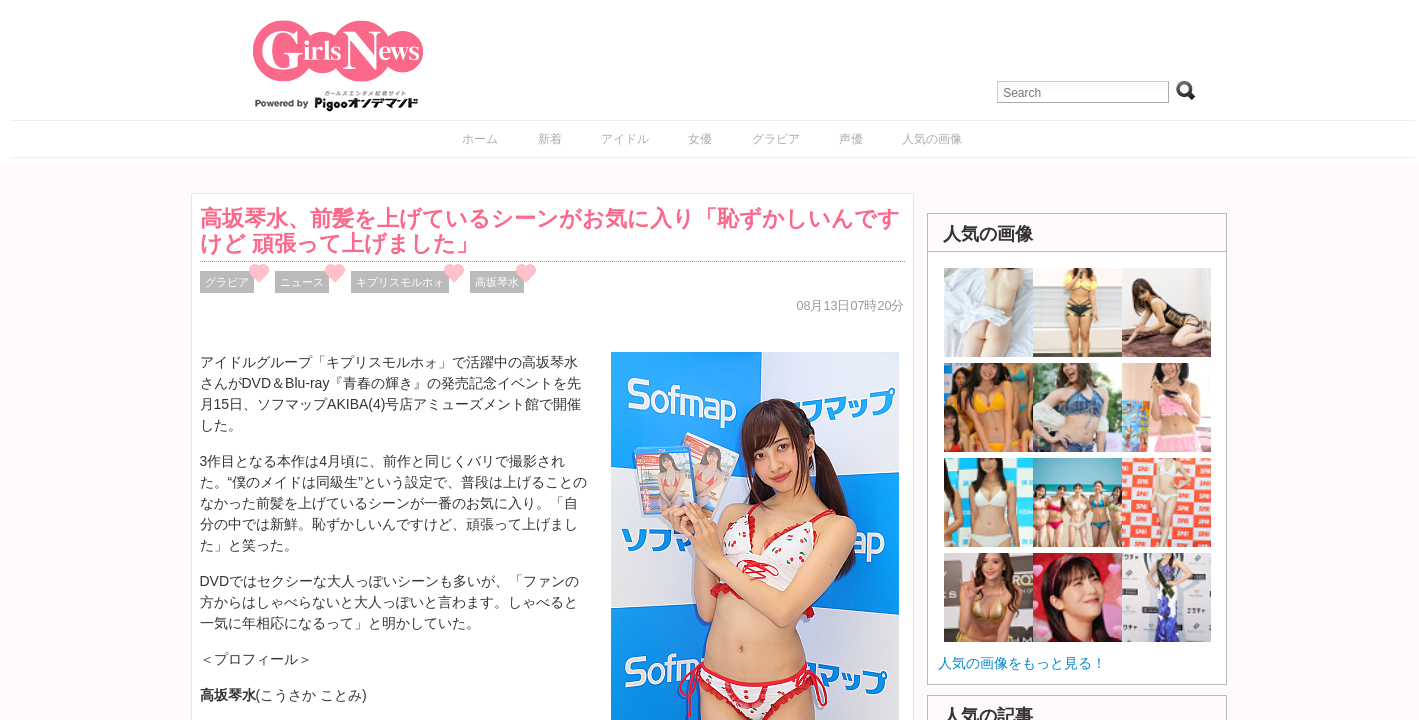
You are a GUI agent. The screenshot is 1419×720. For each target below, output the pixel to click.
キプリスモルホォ (400, 282)
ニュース (302, 282)
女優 (700, 139)
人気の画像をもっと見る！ (1022, 663)
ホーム (480, 139)
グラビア (776, 139)
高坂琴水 (497, 282)
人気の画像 (932, 139)
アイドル (625, 139)
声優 (851, 139)
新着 (550, 139)
